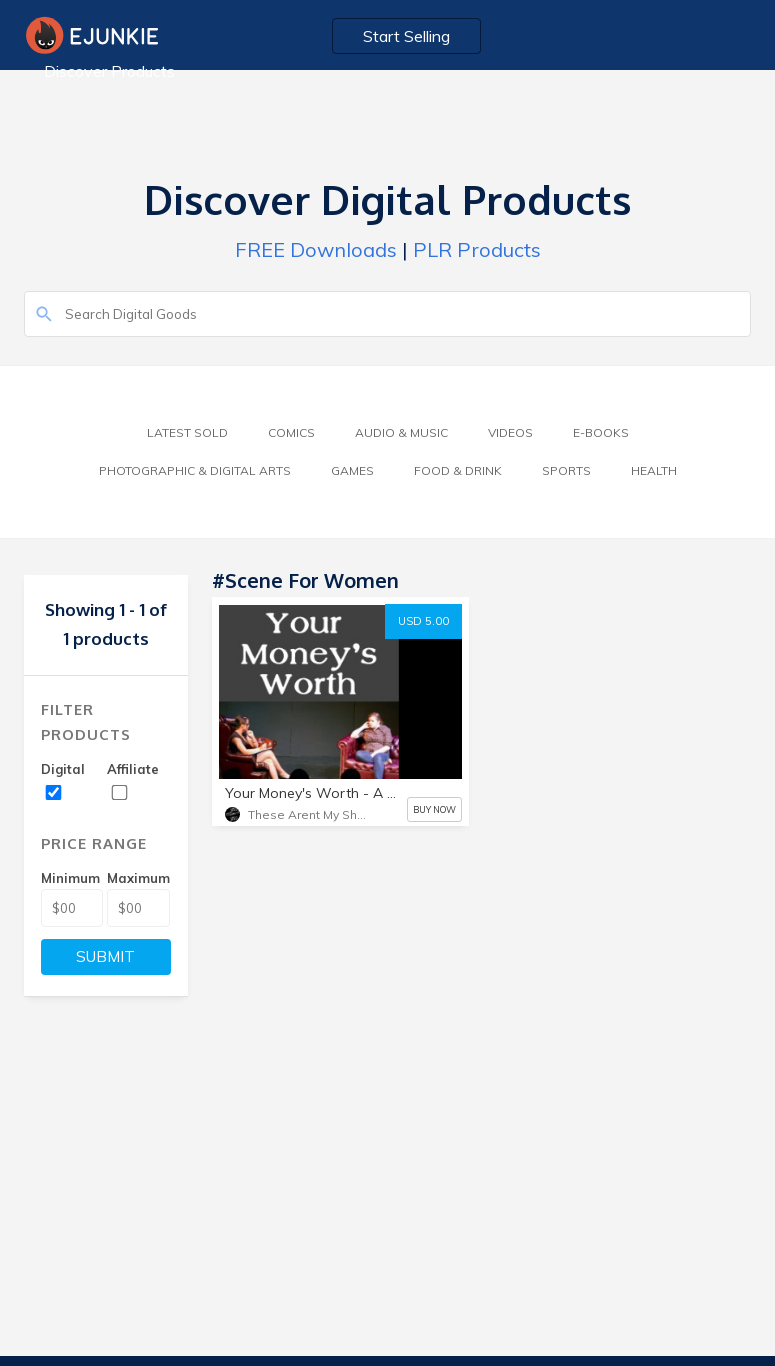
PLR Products (477, 249)
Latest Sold (187, 432)
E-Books (601, 432)
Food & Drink (458, 470)
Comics (291, 432)
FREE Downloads (316, 249)
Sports (566, 470)
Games (352, 470)
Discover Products (109, 71)
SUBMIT (105, 956)
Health (654, 470)
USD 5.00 (423, 621)
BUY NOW (434, 809)
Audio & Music (401, 432)
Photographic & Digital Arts (195, 470)
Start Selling (406, 36)
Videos (510, 432)
